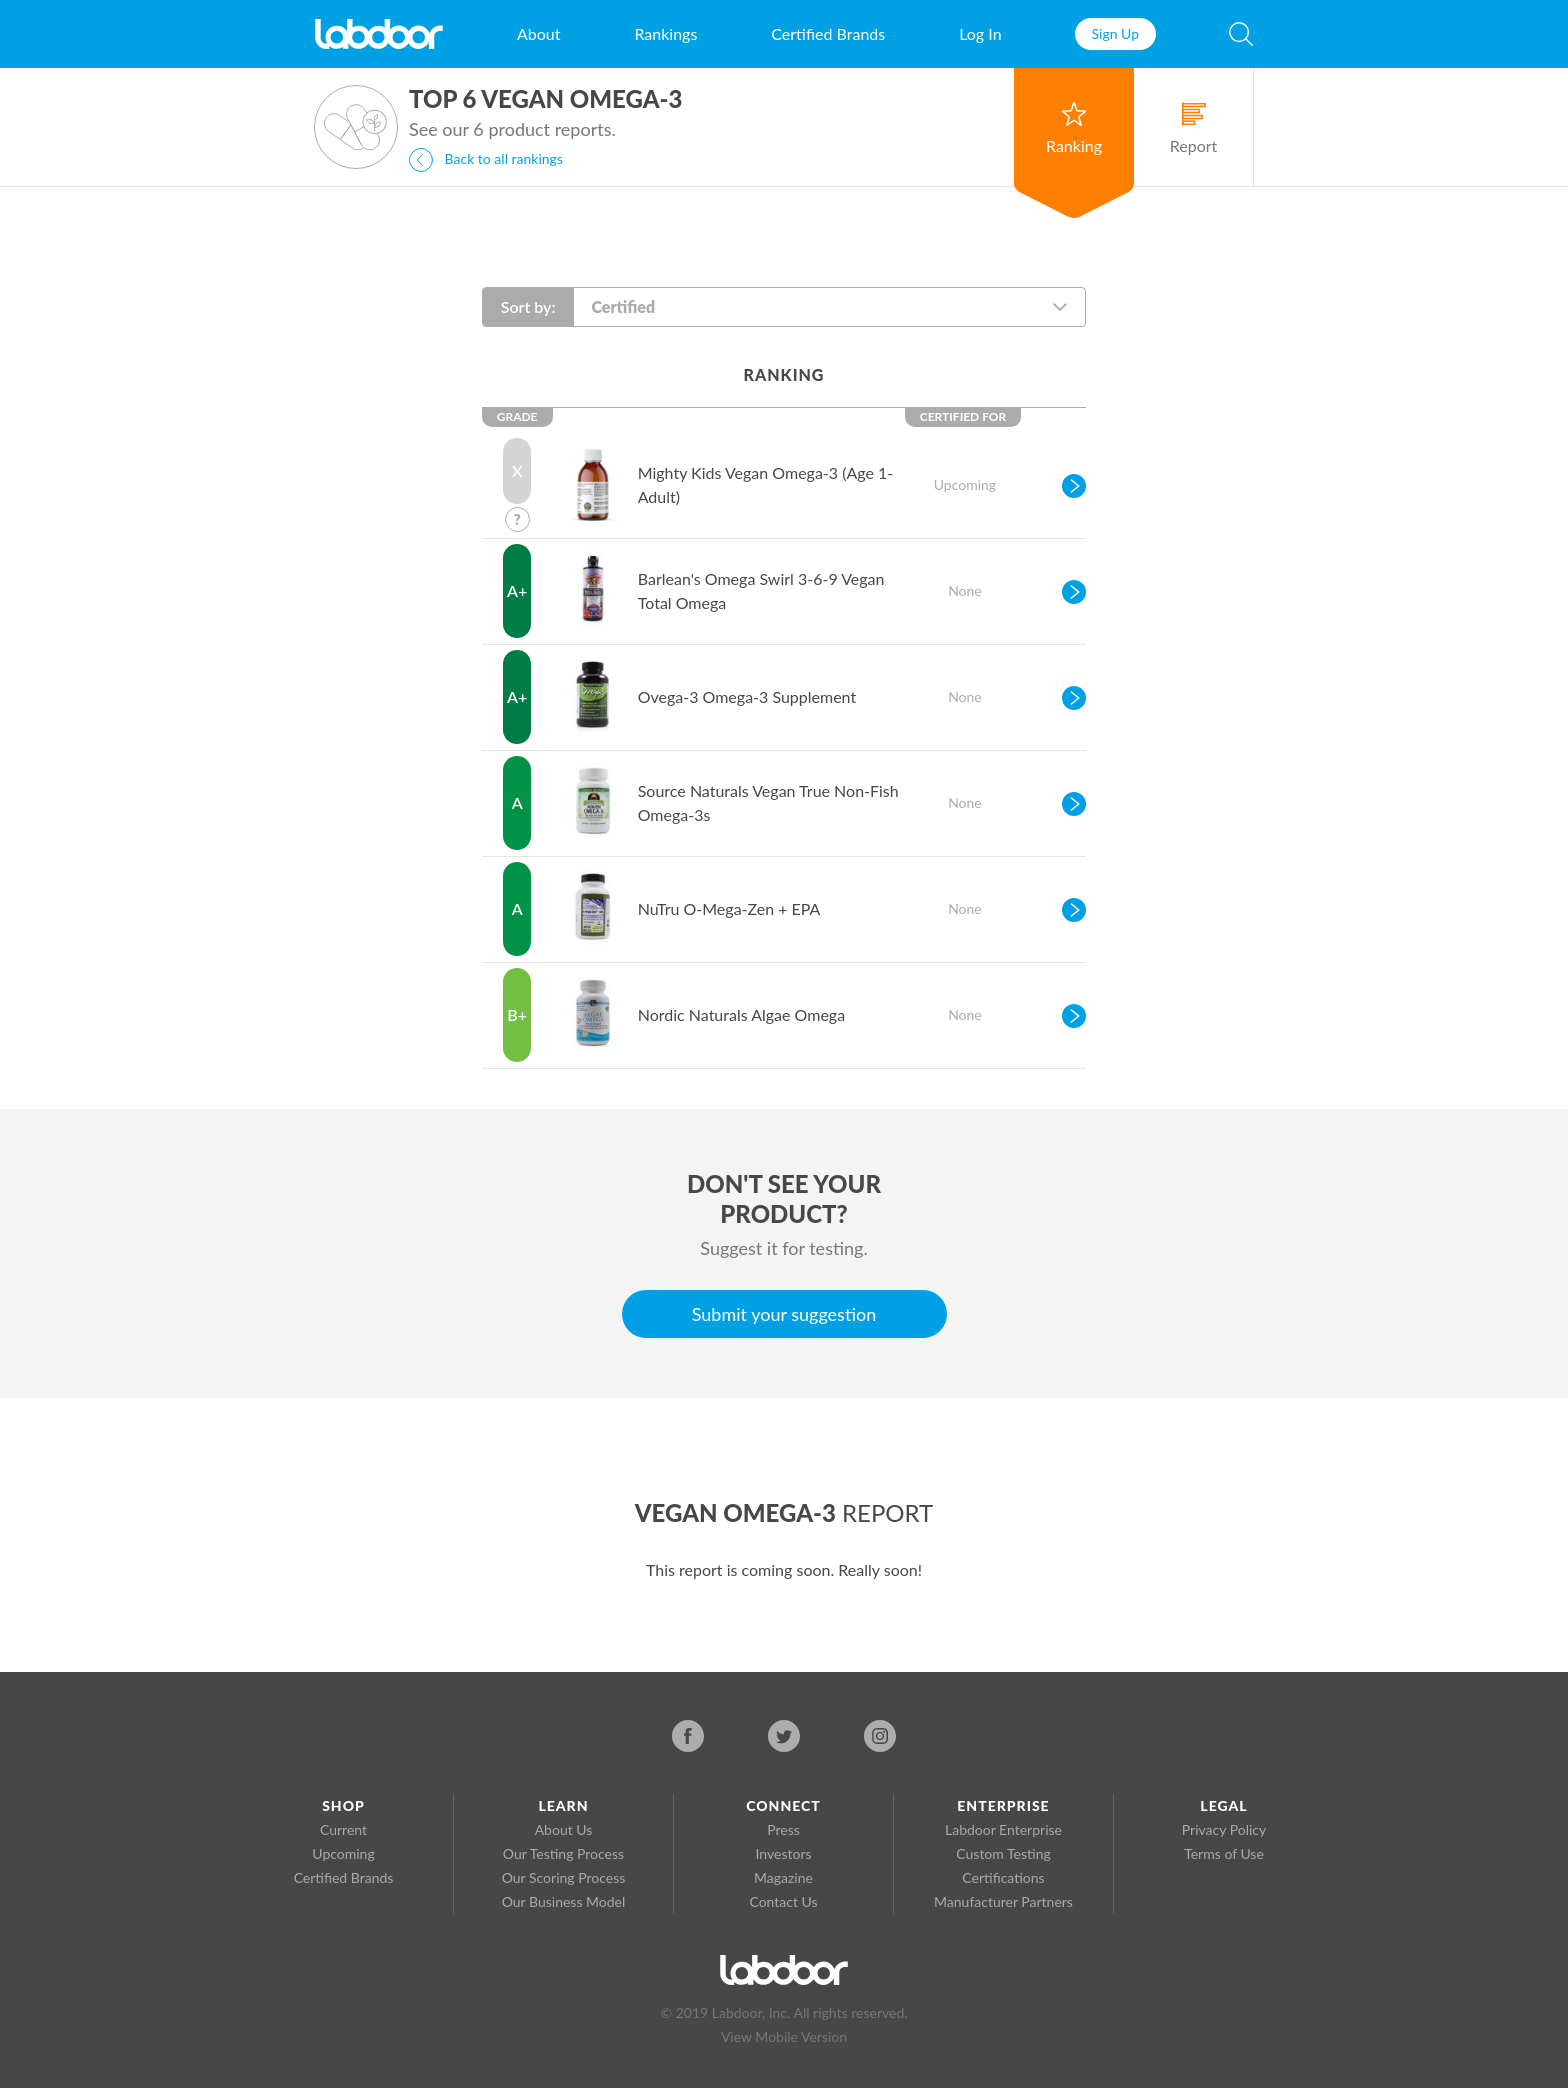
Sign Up (1116, 33)
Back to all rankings (486, 160)
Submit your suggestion (784, 1314)
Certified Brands (828, 33)
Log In (980, 33)
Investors (784, 1853)
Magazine (783, 1877)
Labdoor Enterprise (1003, 1829)
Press (783, 1829)
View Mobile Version (784, 2036)
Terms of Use (1224, 1853)
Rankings (665, 33)
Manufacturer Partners (1003, 1901)
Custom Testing (1003, 1853)
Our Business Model (564, 1901)
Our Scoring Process (564, 1877)
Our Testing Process (563, 1853)
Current (343, 1829)
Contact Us (783, 1901)
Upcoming (343, 1853)
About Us (564, 1829)
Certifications (1003, 1877)
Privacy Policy (1224, 1829)
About (539, 33)
